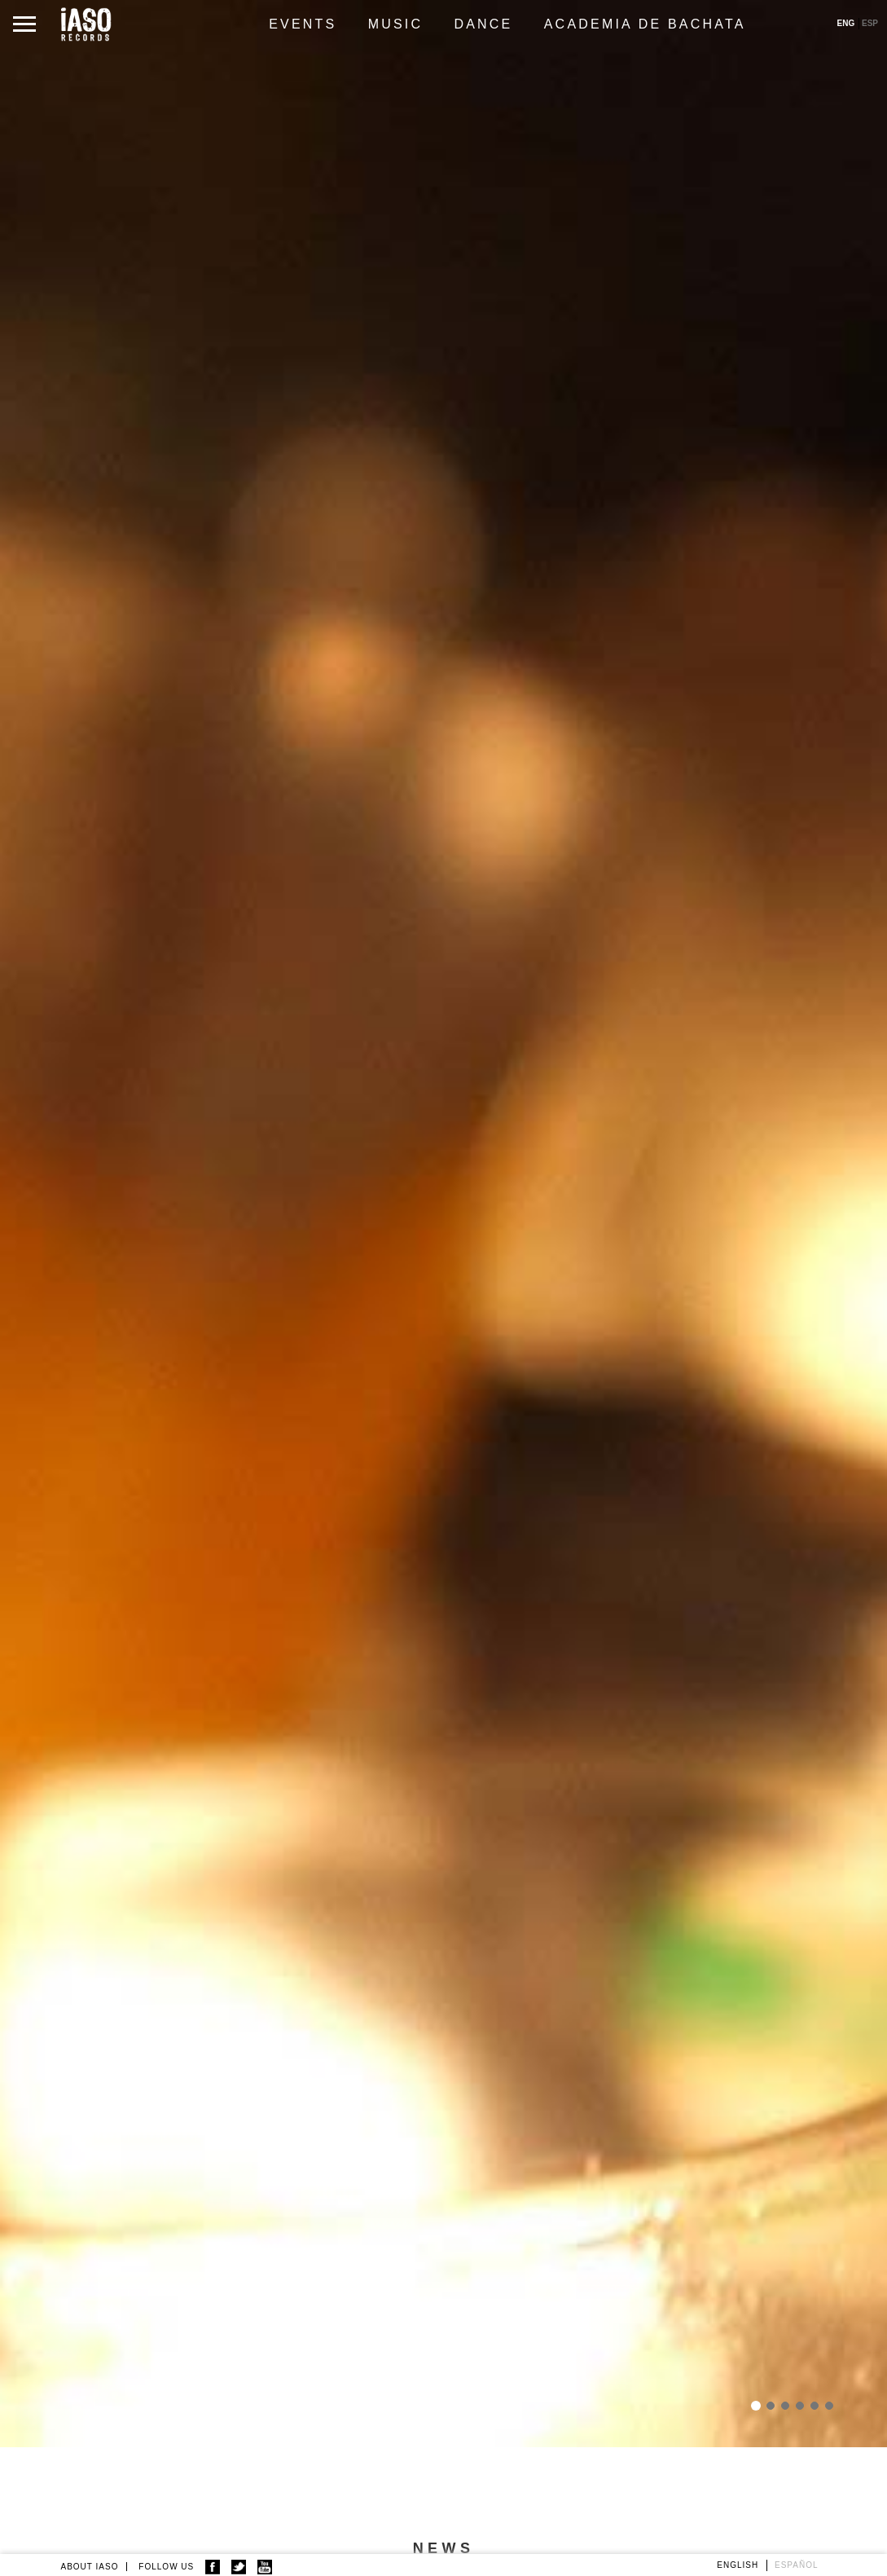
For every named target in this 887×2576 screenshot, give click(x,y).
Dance (483, 24)
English (737, 2565)
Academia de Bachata (645, 24)
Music (396, 24)
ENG (846, 23)
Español (797, 2565)
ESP (870, 23)
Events (302, 24)
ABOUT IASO (90, 2566)
